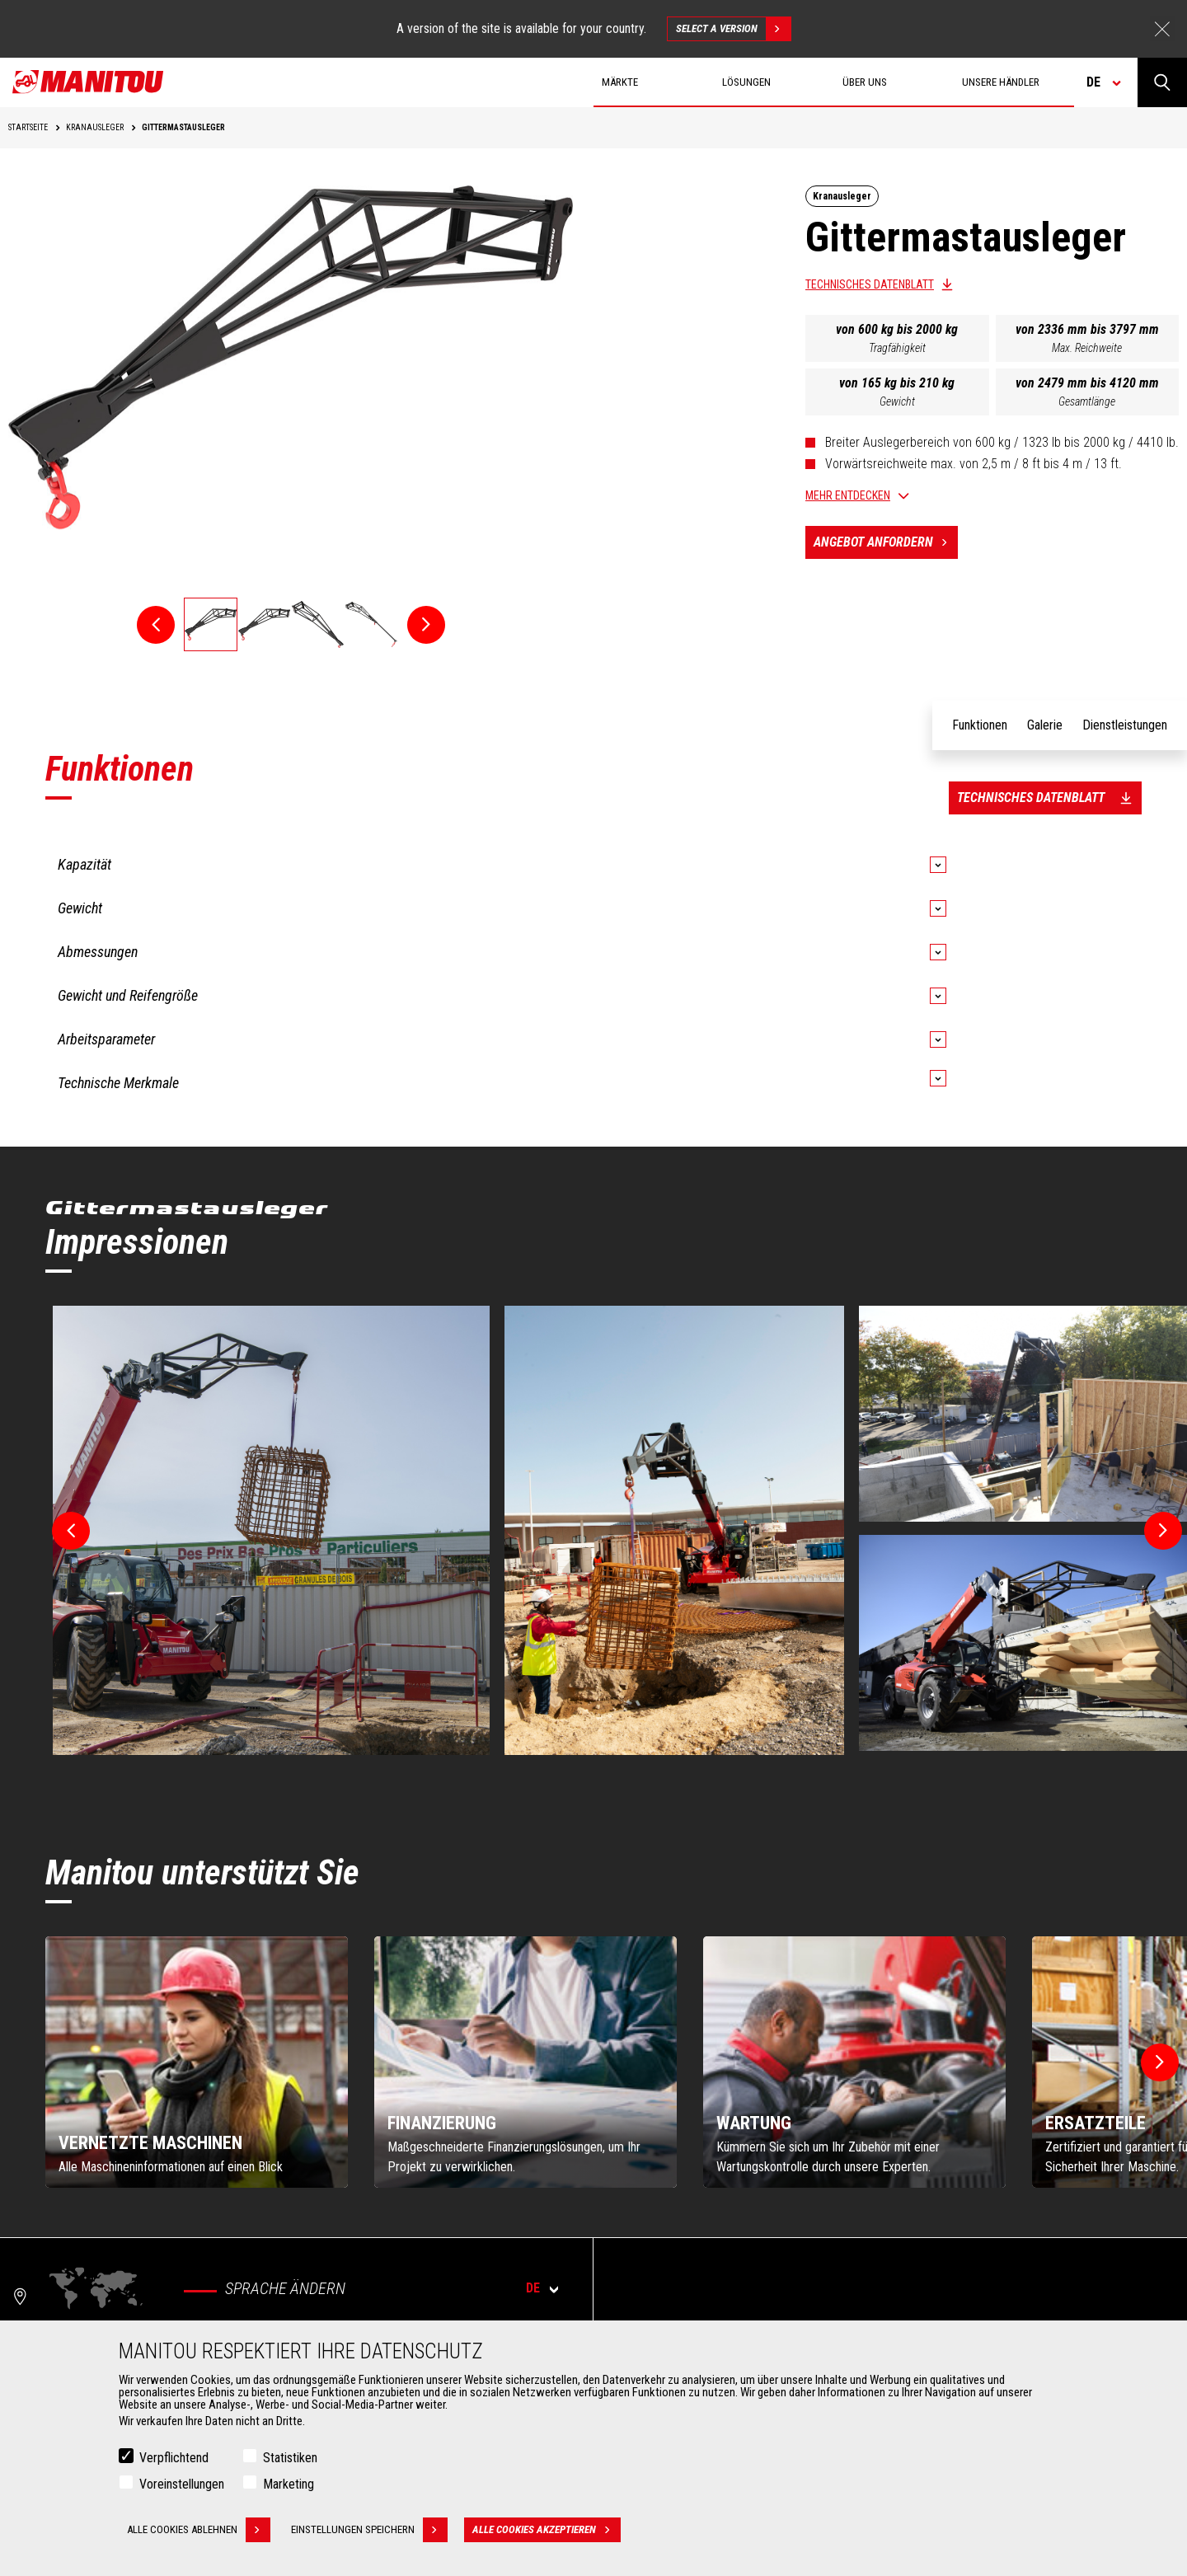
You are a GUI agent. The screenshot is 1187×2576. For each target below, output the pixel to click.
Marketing (288, 2484)
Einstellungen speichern (369, 2529)
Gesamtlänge (1086, 401)
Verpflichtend (174, 2458)
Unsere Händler (1000, 82)
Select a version (733, 28)
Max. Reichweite (1087, 348)
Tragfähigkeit (897, 348)
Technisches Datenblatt (869, 284)
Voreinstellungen (181, 2484)
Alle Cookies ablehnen (198, 2529)
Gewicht (897, 401)
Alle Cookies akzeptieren (546, 2529)
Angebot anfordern (886, 542)
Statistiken (290, 2458)
